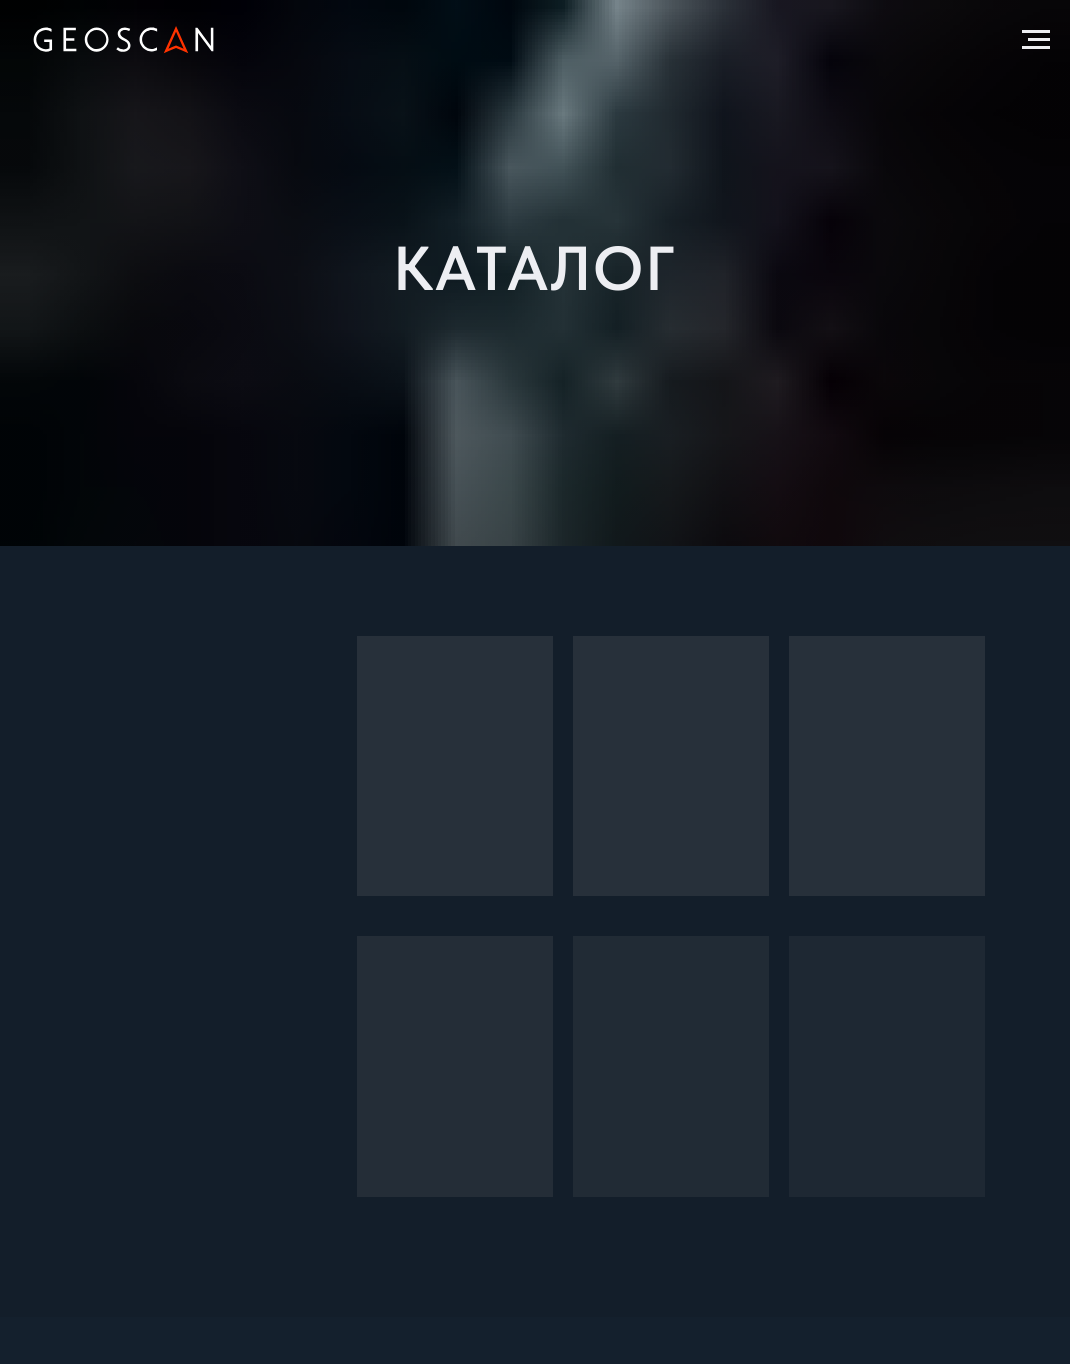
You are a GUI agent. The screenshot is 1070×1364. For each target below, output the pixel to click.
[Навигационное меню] (1036, 40)
